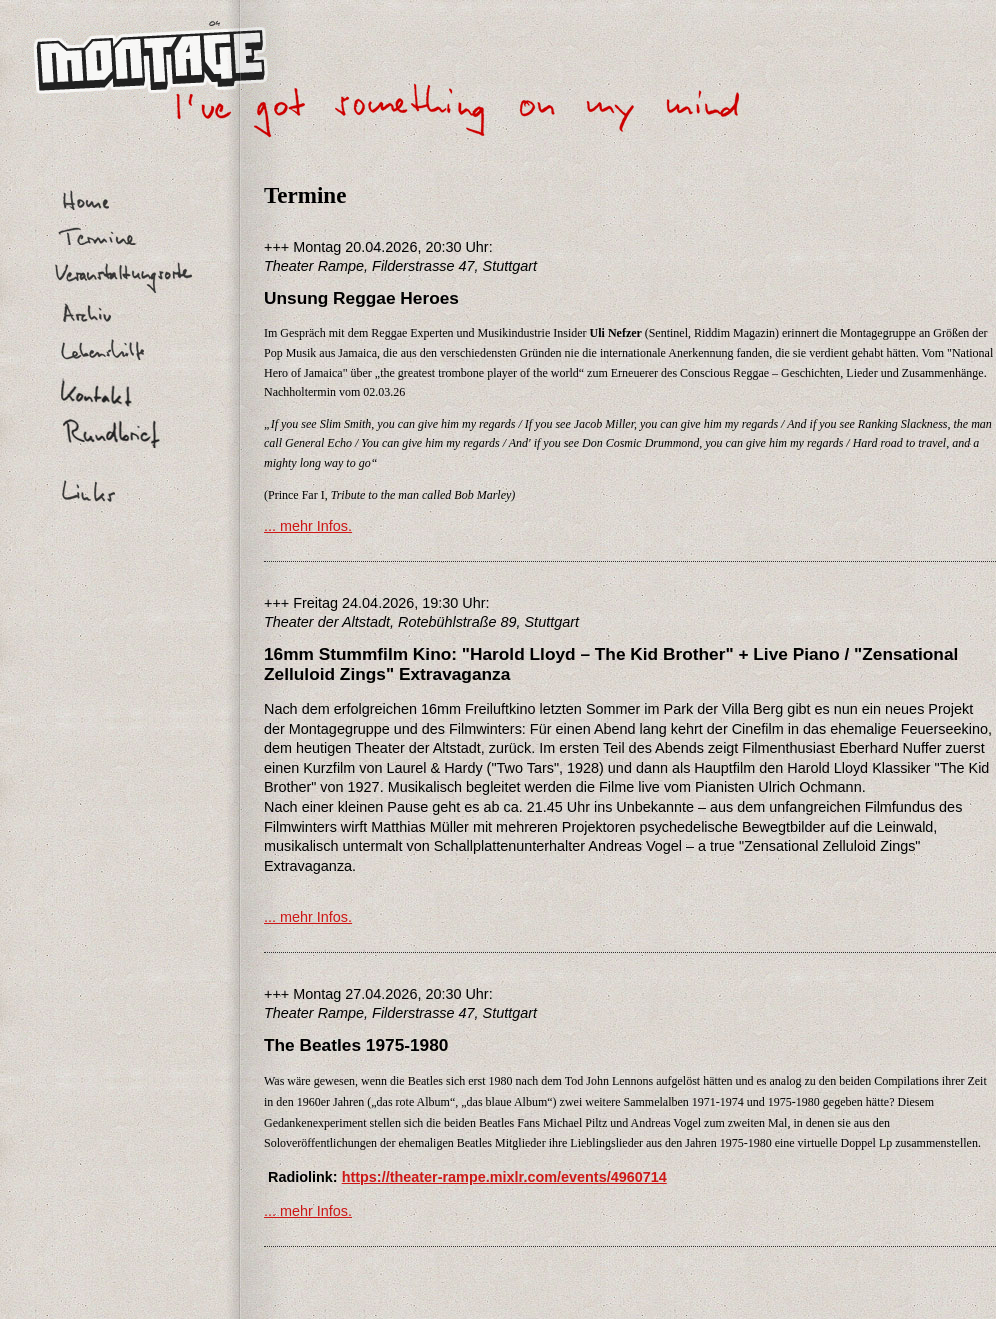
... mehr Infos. (308, 526)
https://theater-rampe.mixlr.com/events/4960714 (504, 1177)
